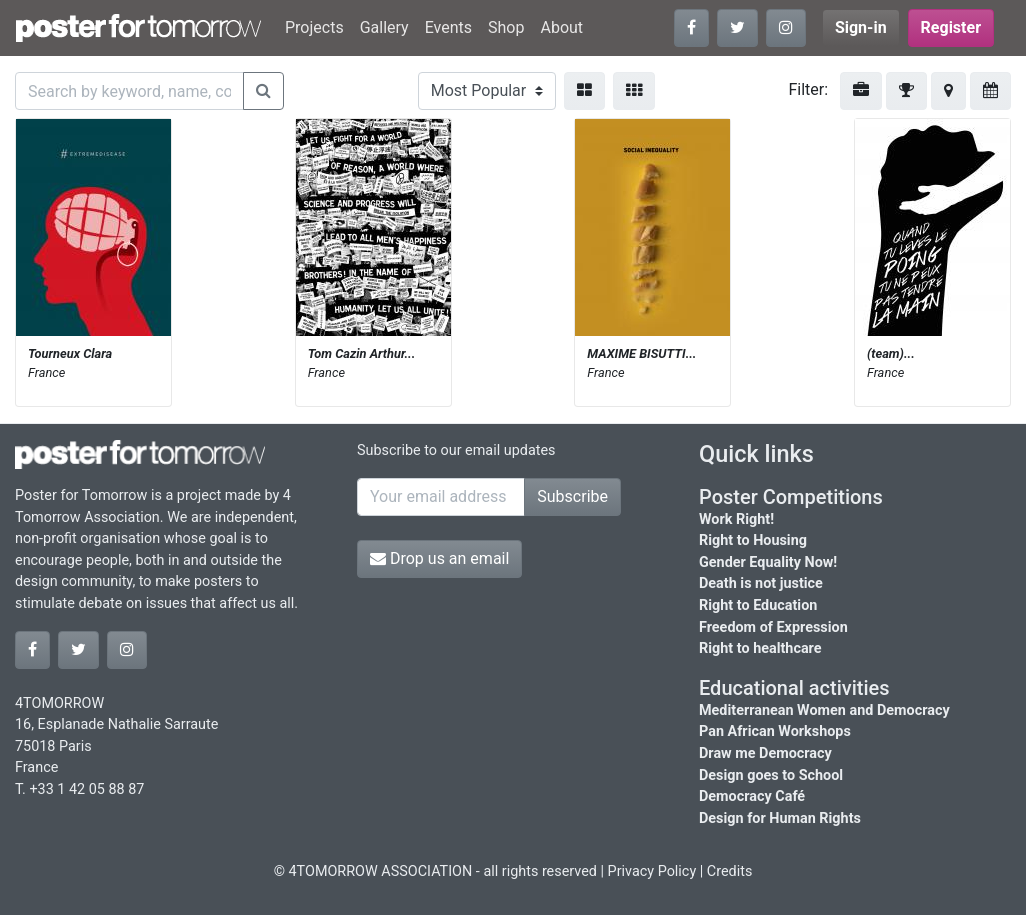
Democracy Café (752, 796)
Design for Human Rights (780, 818)
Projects (314, 27)
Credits (730, 871)
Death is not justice (761, 583)
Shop (506, 27)
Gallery (384, 27)
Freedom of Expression (773, 627)
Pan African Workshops (775, 731)
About (561, 27)
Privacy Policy (652, 871)
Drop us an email (439, 558)
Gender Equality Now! (768, 562)
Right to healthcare (760, 648)
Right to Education (758, 605)
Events (448, 27)
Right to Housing (753, 540)
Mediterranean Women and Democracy (824, 710)
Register (951, 27)
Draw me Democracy (765, 753)
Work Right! (736, 519)
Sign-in (861, 27)
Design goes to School (771, 775)
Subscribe (572, 496)
